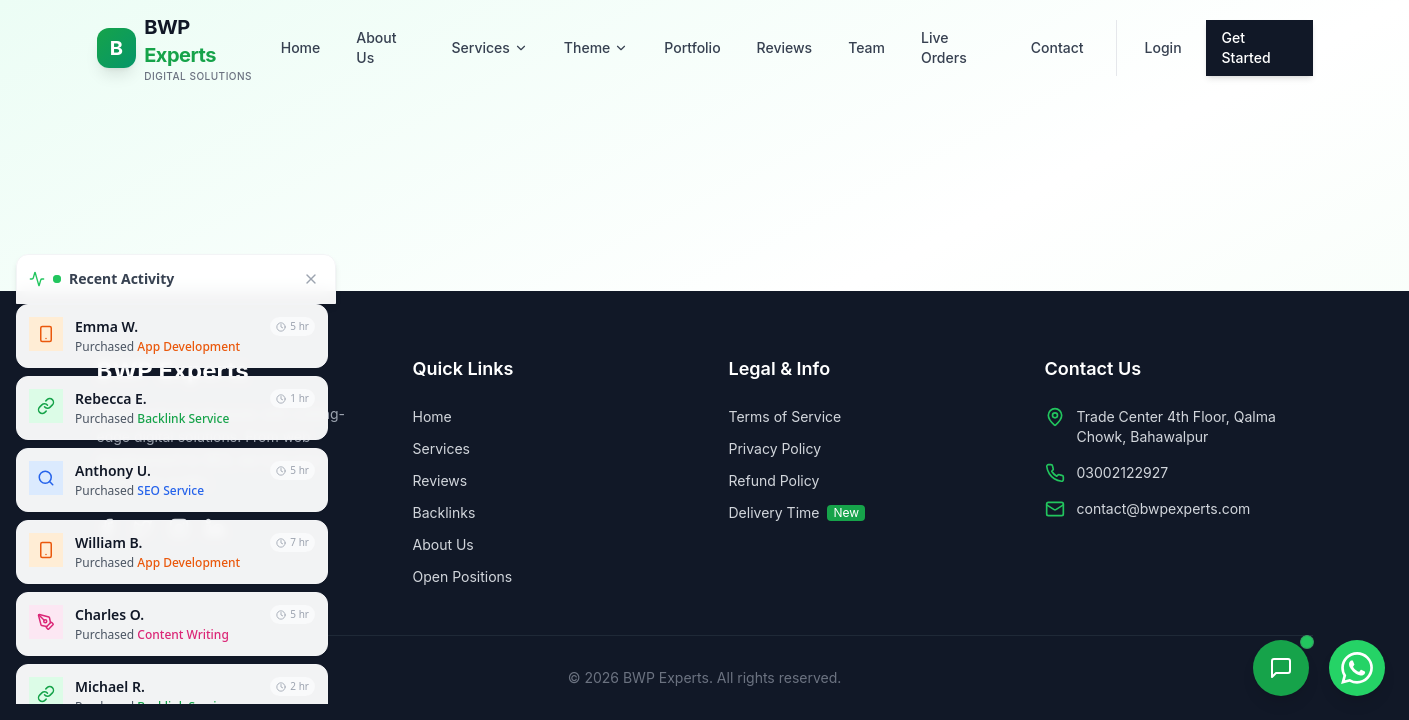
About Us (376, 47)
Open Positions (463, 576)
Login (1163, 47)
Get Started (1246, 47)
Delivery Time (797, 512)
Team (866, 47)
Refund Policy (774, 480)
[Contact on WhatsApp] (1357, 668)
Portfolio (692, 47)
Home (301, 47)
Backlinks (444, 512)
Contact (1057, 47)
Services (490, 47)
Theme (596, 47)
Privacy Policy (775, 448)
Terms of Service (785, 416)
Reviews (785, 47)
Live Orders (944, 47)
